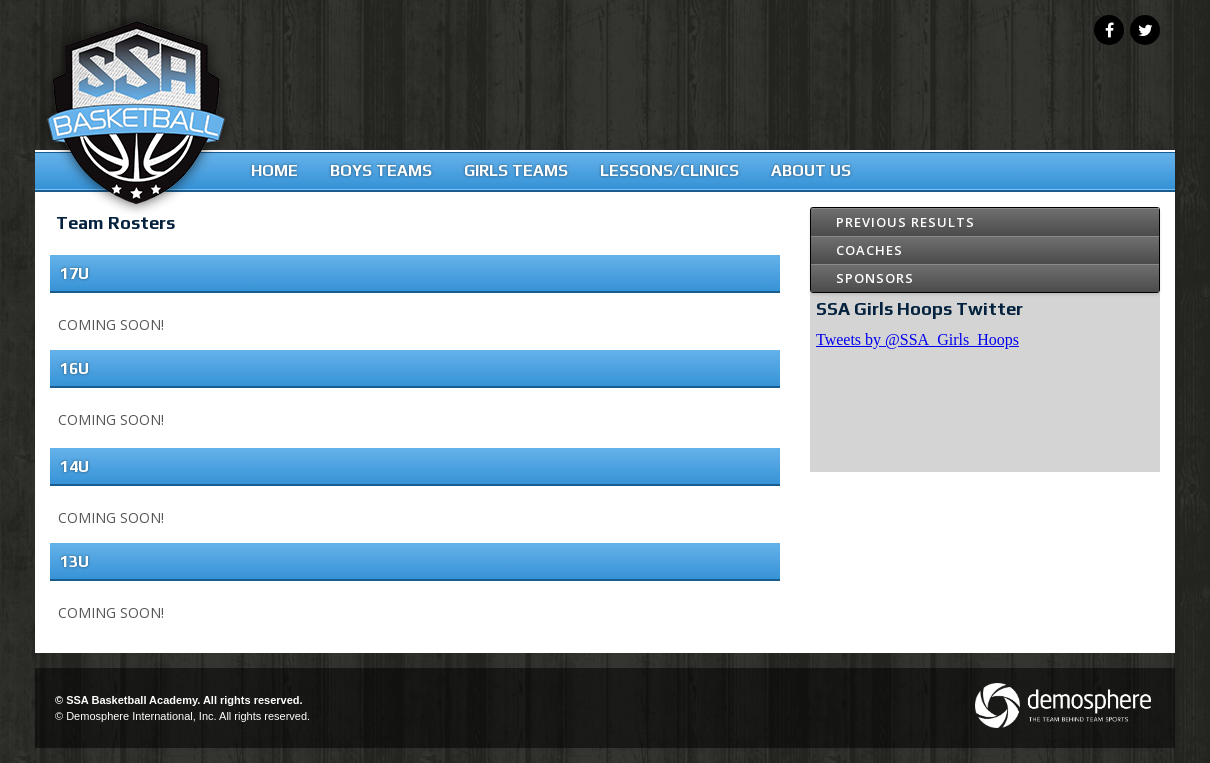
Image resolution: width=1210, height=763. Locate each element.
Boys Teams (381, 170)
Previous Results (905, 222)
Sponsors (875, 278)
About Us (811, 170)
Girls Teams (516, 170)
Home (274, 170)
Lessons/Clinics (669, 170)
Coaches (869, 250)
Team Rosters (115, 222)
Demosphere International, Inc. (141, 716)
